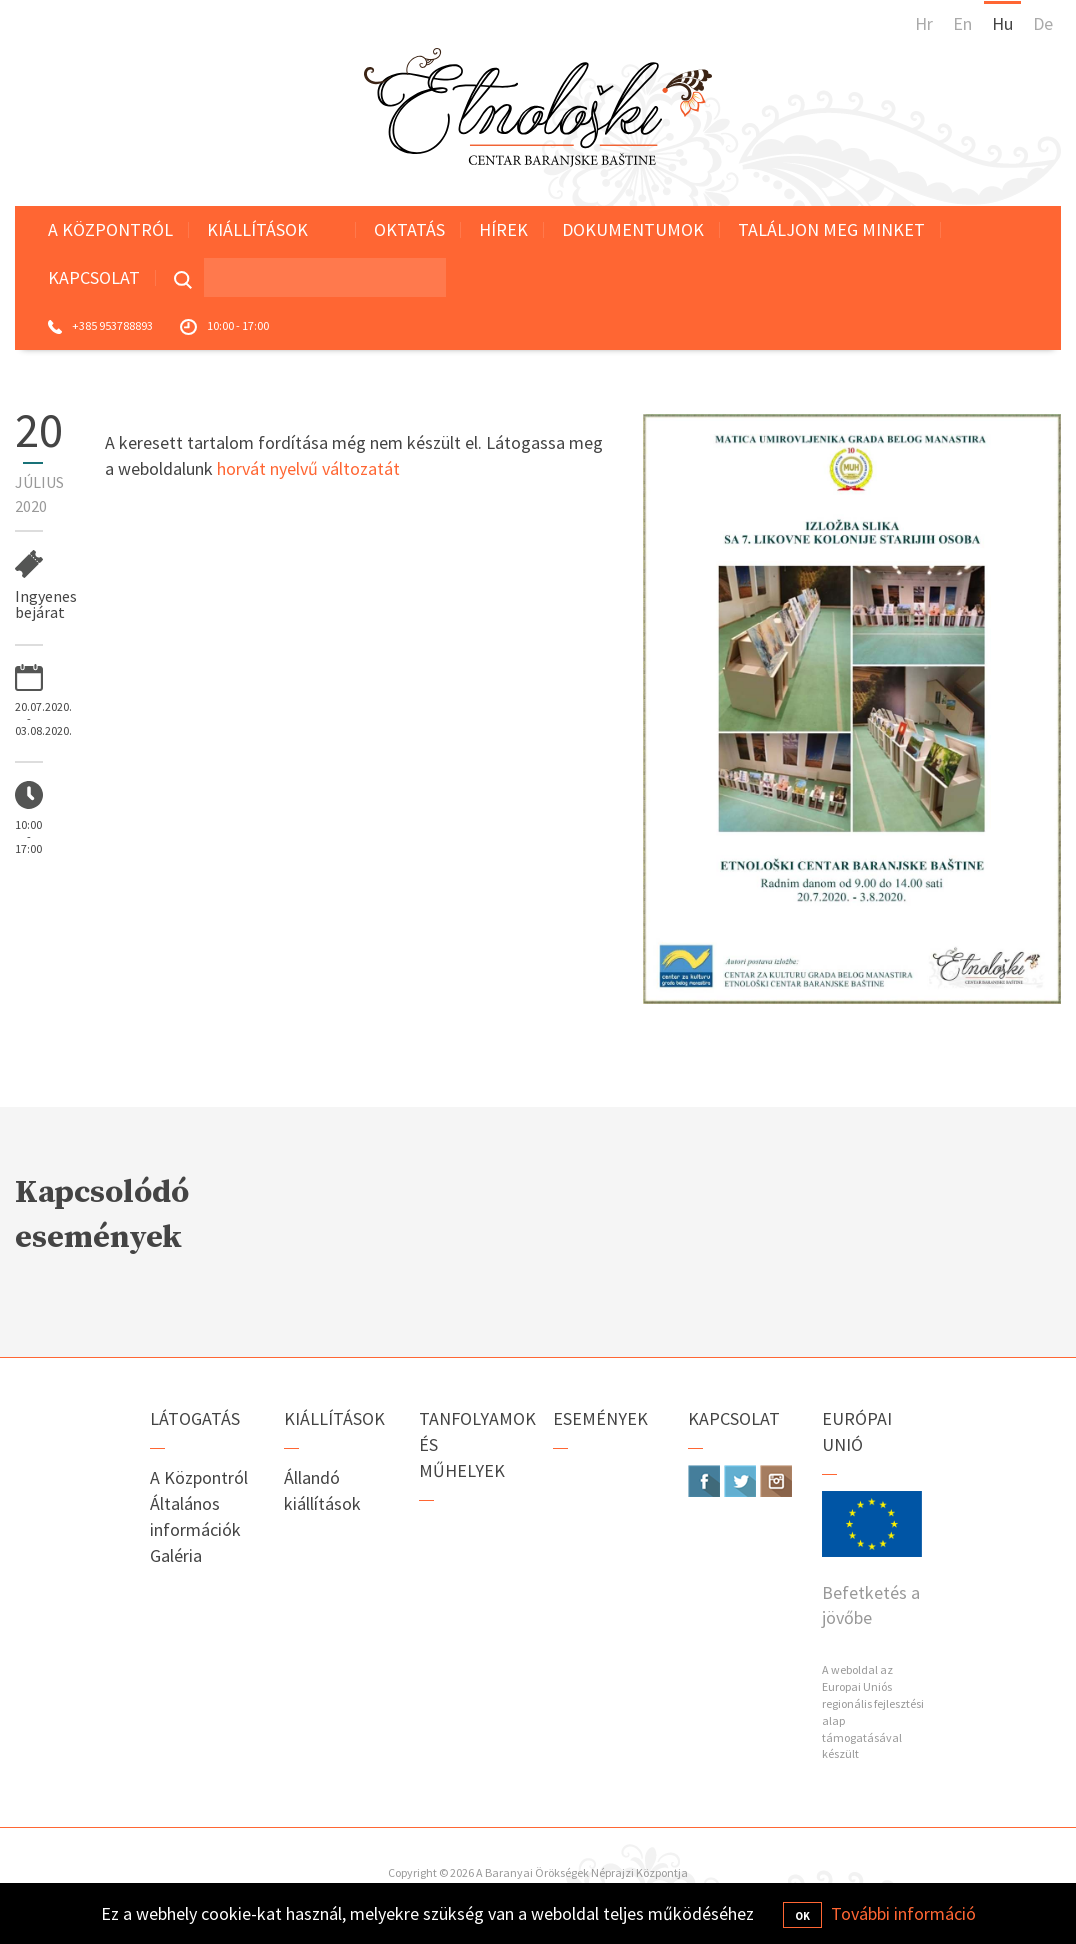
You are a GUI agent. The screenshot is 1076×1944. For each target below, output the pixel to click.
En (962, 23)
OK (802, 1916)
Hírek (503, 229)
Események (600, 1418)
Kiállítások (257, 229)
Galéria (176, 1555)
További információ (903, 1913)
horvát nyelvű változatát (308, 468)
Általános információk (195, 1516)
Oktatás (409, 229)
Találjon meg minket (831, 229)
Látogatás (195, 1418)
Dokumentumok (633, 229)
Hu (1002, 23)
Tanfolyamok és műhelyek (471, 1444)
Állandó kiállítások (322, 1490)
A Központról (110, 229)
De (1043, 23)
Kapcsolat (94, 277)
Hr (924, 23)
